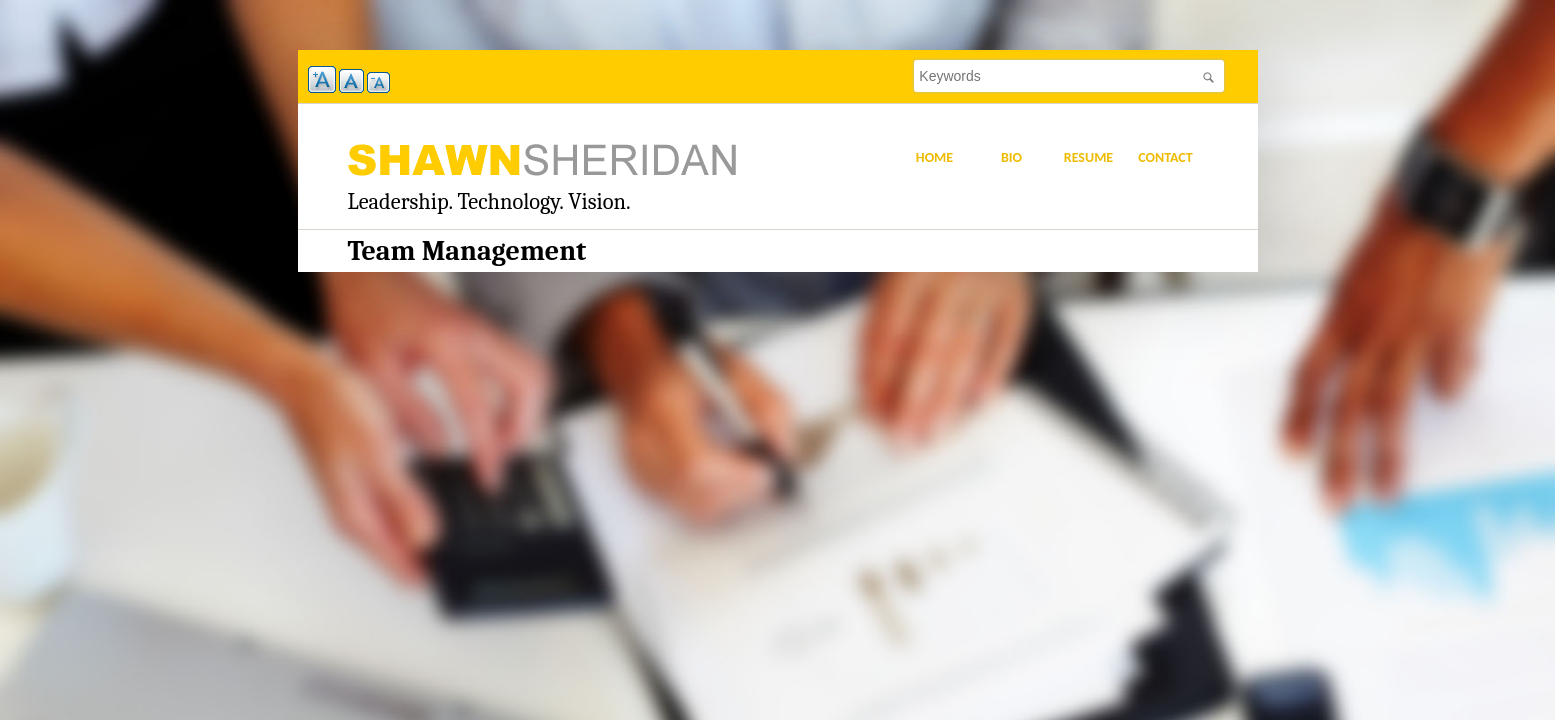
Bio (1011, 157)
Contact (1165, 157)
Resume (1088, 157)
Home (934, 157)
